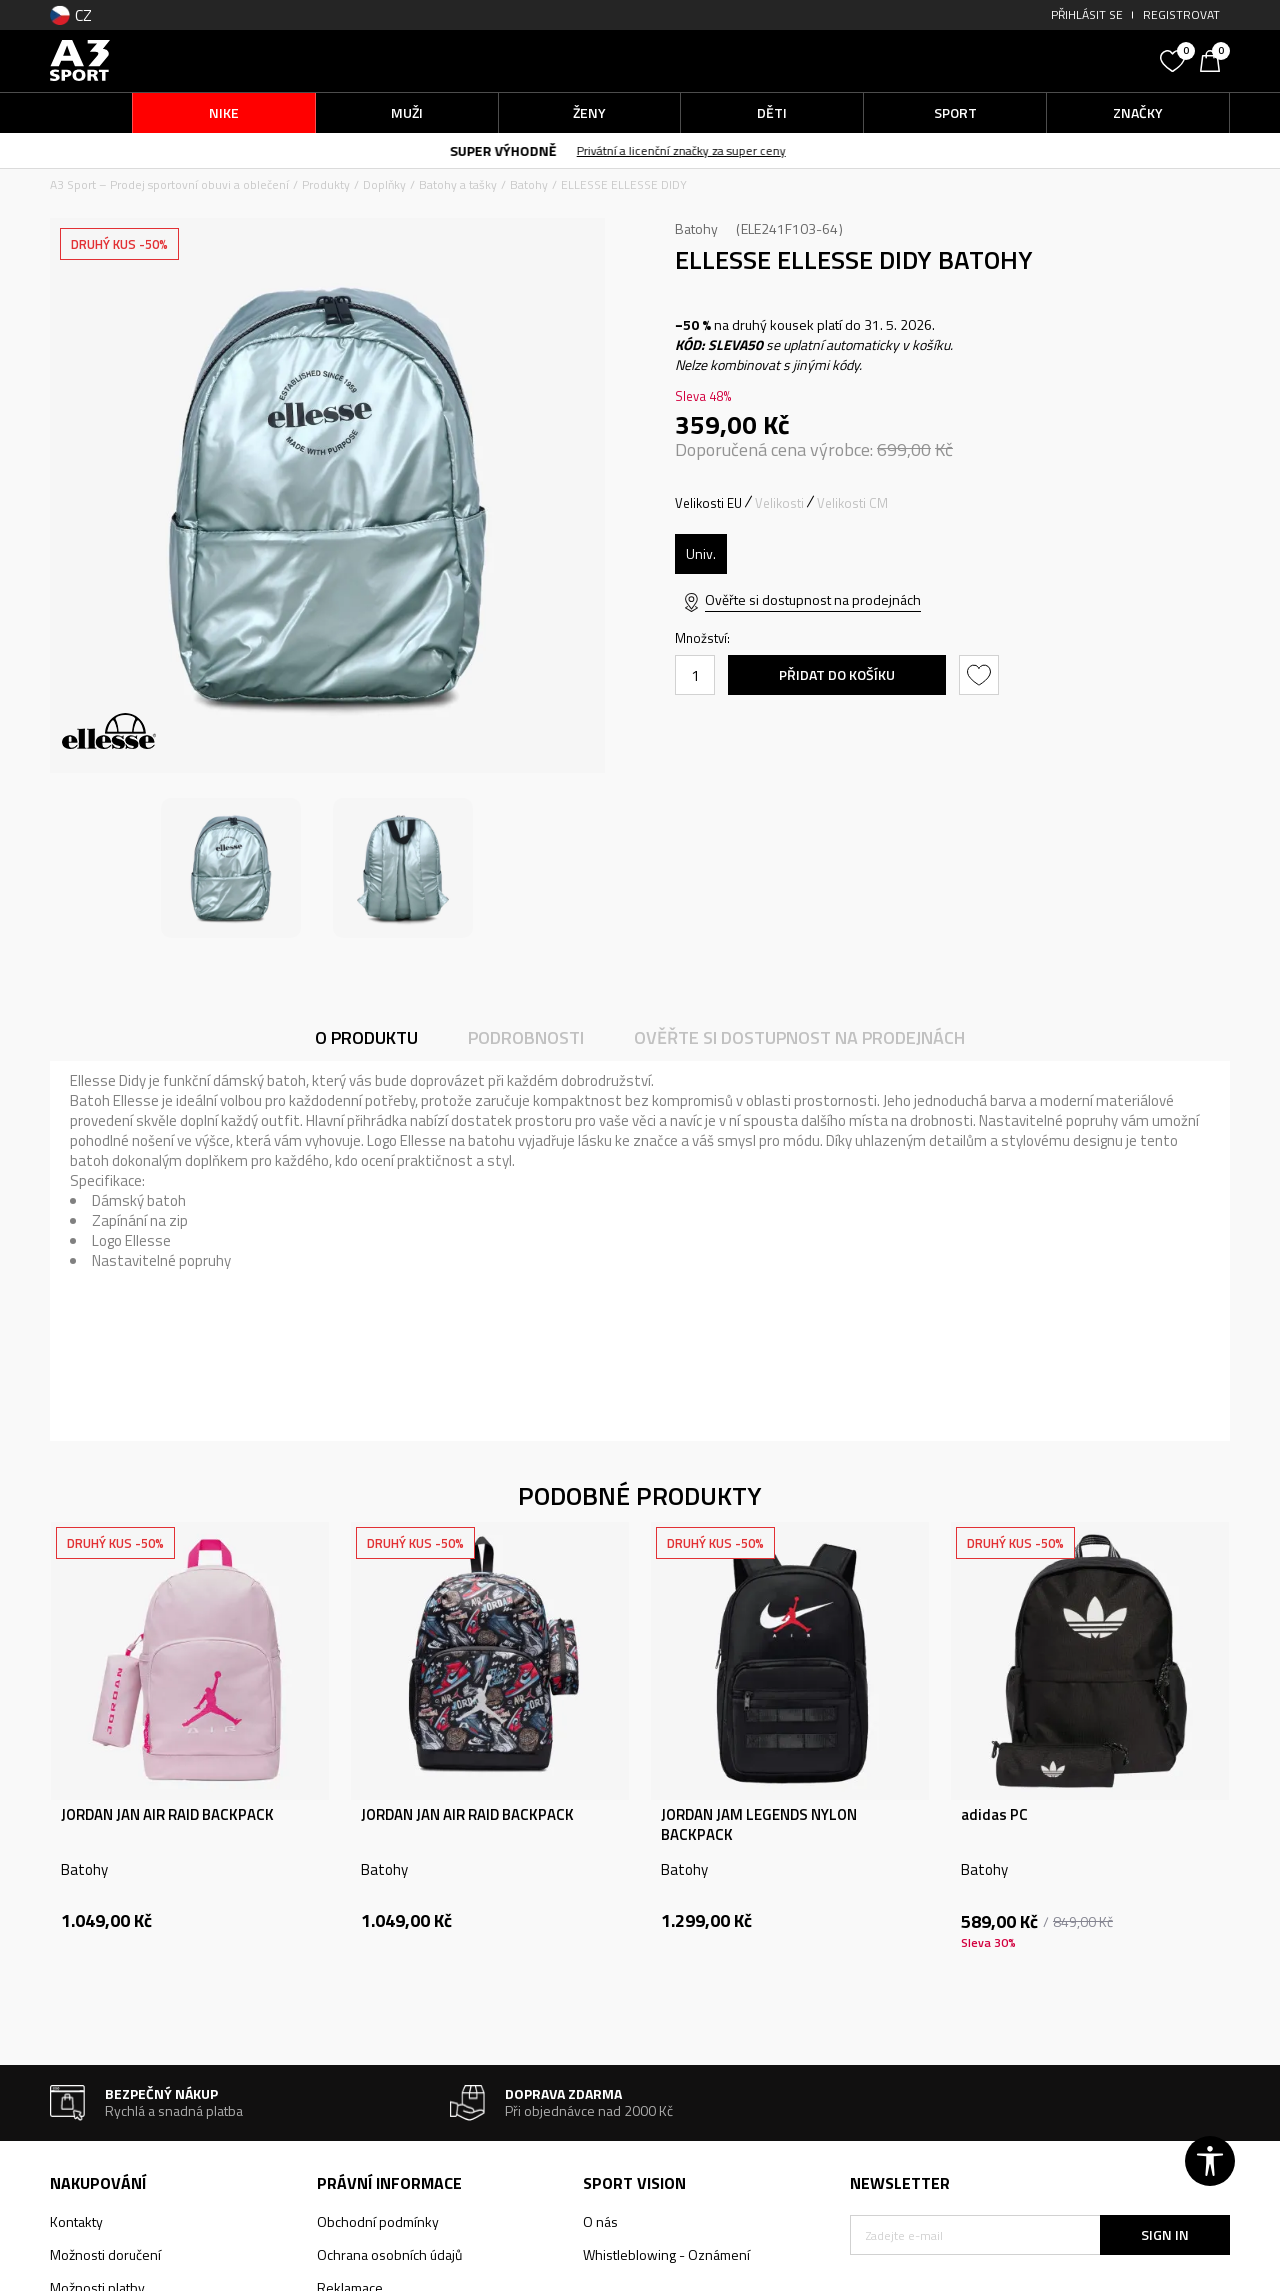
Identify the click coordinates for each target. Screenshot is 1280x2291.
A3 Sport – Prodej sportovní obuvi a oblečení (169, 184)
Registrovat (1181, 14)
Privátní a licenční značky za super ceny (703, 150)
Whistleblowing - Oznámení (666, 2254)
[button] (1000, 60)
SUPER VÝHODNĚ (525, 150)
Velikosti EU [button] (708, 503)
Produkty (326, 184)
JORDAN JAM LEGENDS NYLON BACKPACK (759, 1825)
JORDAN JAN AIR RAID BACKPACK (167, 1815)
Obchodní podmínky (378, 2221)
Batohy (529, 184)
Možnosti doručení (105, 2254)
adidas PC (994, 1815)
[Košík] (1215, 59)
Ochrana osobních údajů (389, 2254)
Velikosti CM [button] (852, 503)
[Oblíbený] (1175, 59)
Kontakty (76, 2221)
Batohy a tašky (458, 184)
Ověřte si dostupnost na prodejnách (813, 599)
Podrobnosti (526, 1037)
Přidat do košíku (837, 674)
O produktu (366, 1037)
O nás (600, 2221)
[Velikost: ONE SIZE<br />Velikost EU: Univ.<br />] (701, 554)
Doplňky (384, 184)
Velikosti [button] (779, 503)
